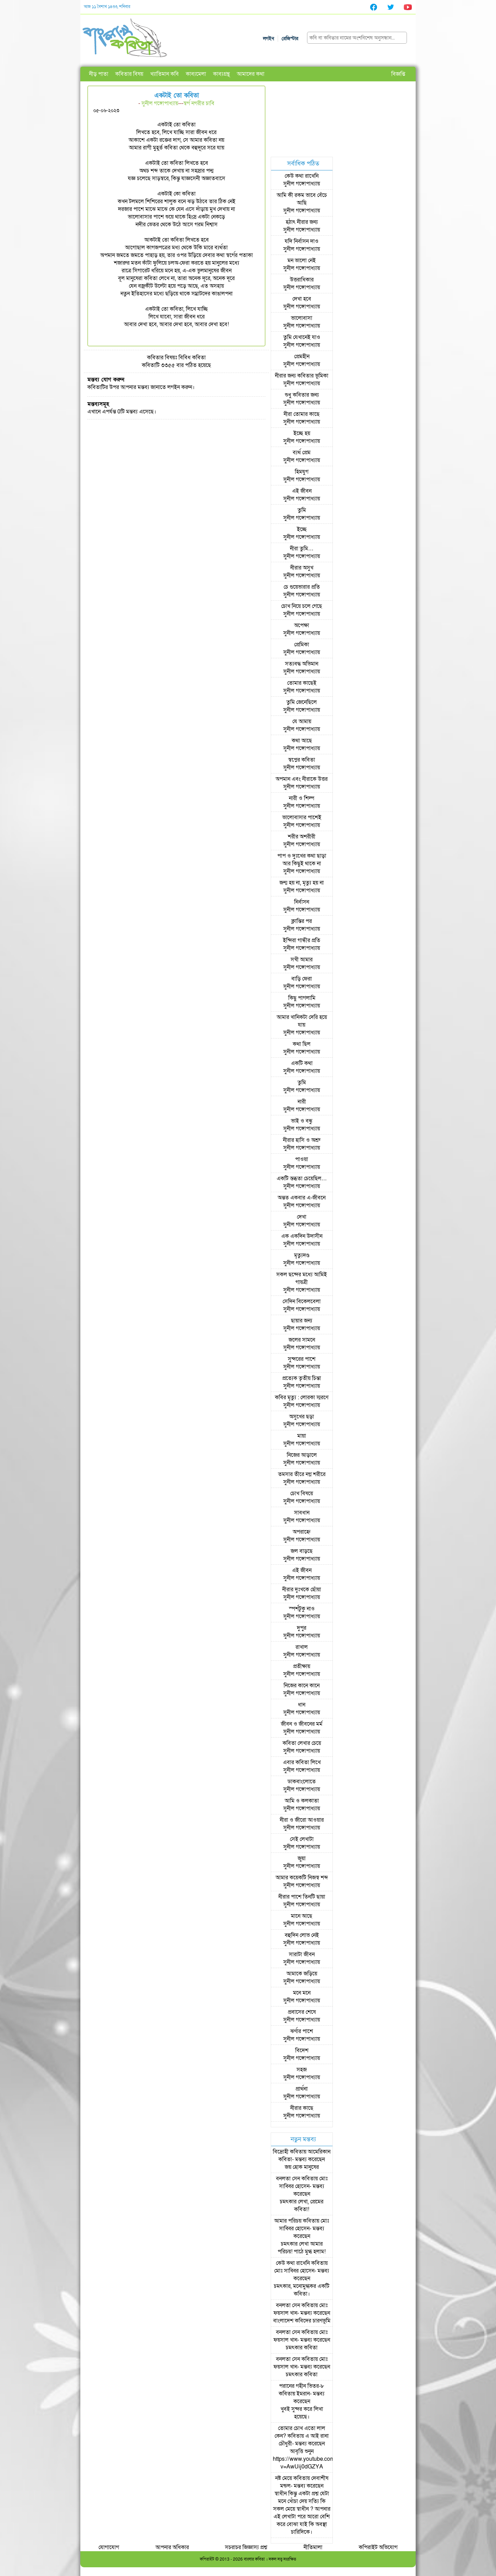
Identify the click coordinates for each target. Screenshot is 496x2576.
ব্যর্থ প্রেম (302, 452)
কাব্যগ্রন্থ (221, 74)
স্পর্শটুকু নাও (302, 1609)
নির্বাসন (301, 902)
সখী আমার (302, 959)
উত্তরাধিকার (302, 280)
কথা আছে (302, 740)
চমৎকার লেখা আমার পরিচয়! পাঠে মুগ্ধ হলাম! (302, 2247)
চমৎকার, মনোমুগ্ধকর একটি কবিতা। (301, 2290)
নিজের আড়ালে (302, 1455)
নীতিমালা (313, 2547)
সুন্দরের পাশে (301, 1359)
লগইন (268, 38)
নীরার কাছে (301, 2108)
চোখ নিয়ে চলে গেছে (301, 606)
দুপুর (301, 1628)
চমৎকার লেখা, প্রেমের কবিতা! (301, 2205)
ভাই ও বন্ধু (302, 1121)
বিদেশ (301, 2050)
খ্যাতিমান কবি (164, 74)
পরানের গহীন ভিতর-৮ (301, 2386)
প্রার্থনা (302, 2089)
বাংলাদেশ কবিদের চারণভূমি (301, 2321)
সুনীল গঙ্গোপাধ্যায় (159, 103)
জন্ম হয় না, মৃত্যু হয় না (301, 883)
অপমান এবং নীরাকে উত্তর (302, 779)
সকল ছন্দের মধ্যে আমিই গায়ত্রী (301, 1278)
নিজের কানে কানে (302, 1685)
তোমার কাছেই (301, 683)
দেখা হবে (301, 299)
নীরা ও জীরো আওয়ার (302, 1820)
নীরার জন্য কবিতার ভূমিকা (301, 376)
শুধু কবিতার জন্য (302, 395)
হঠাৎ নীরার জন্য (302, 222)
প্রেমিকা (301, 644)
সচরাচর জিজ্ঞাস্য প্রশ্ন (246, 2547)
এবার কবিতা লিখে (302, 1762)
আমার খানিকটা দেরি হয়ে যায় (302, 1021)
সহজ (302, 2070)
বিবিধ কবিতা (192, 357)
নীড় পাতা (98, 74)
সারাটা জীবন (302, 1954)
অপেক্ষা (301, 625)
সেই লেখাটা (302, 1839)
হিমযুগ (301, 472)
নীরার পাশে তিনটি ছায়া (301, 1897)
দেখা (301, 1217)
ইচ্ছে (302, 529)
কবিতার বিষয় (129, 74)
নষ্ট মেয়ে (283, 2478)
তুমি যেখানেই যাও (301, 337)
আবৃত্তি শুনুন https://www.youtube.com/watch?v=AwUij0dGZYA (313, 2459)
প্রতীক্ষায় (301, 1666)
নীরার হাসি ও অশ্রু (301, 1140)
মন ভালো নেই (301, 260)
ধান (301, 1705)
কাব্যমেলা (196, 74)
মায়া (301, 1436)
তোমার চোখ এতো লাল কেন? (300, 2432)
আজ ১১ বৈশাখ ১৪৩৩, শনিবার (107, 6)
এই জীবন (302, 491)
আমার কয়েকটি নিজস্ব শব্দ (302, 1877)
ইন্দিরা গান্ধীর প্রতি (301, 940)
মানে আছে (301, 1916)
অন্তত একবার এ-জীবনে (302, 1198)
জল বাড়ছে (302, 1551)
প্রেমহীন (301, 356)
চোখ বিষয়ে (301, 1493)
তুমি (302, 510)
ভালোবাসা (301, 318)
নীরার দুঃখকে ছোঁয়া (301, 1589)
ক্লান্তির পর (301, 921)
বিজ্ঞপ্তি (398, 74)
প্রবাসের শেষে (302, 2012)
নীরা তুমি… (302, 548)
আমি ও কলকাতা (302, 1801)
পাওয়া (301, 1159)
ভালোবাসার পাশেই (301, 817)
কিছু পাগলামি (301, 998)
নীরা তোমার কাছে (302, 414)
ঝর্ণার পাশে (301, 2031)
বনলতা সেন (288, 2178)
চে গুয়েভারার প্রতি (302, 587)
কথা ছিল (302, 1044)
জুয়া (302, 1858)
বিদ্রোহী (281, 2152)
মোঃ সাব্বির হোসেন (303, 2182)
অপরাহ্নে (302, 1532)
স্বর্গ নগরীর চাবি (198, 103)
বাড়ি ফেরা (301, 979)
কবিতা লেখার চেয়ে (302, 1743)
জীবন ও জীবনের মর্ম (301, 1724)
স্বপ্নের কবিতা (301, 760)
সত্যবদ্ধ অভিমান (301, 664)
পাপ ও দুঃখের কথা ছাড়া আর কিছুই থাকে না (301, 859)
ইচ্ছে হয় (301, 433)
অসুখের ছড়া (301, 1417)
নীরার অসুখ (301, 568)
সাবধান (301, 1513)
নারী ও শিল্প (301, 798)
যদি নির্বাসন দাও (302, 241)
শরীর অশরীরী (301, 837)
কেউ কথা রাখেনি (302, 176)
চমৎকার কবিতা (302, 2347)
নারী (302, 1102)
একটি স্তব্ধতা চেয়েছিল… (302, 1178)
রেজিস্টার (290, 38)
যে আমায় (301, 721)
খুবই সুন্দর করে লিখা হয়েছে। (301, 2413)
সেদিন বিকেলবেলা (302, 1301)
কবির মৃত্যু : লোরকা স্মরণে (301, 1397)
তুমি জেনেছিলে (301, 702)
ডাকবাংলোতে (301, 1781)
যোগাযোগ (109, 2547)
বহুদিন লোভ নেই (302, 1935)
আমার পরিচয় (287, 2221)
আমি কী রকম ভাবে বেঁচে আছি (302, 199)
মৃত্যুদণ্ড (301, 1255)
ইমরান (303, 2394)
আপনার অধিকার (172, 2547)
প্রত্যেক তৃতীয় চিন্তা (301, 1378)
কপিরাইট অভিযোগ (378, 2547)
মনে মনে (302, 1993)
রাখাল (302, 1647)
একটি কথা (302, 1063)
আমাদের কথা (250, 74)
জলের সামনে (302, 1340)
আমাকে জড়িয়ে (301, 1973)
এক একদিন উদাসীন (301, 1236)
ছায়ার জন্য (301, 1320)
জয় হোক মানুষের (302, 2167)
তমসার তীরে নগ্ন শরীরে (302, 1474)
